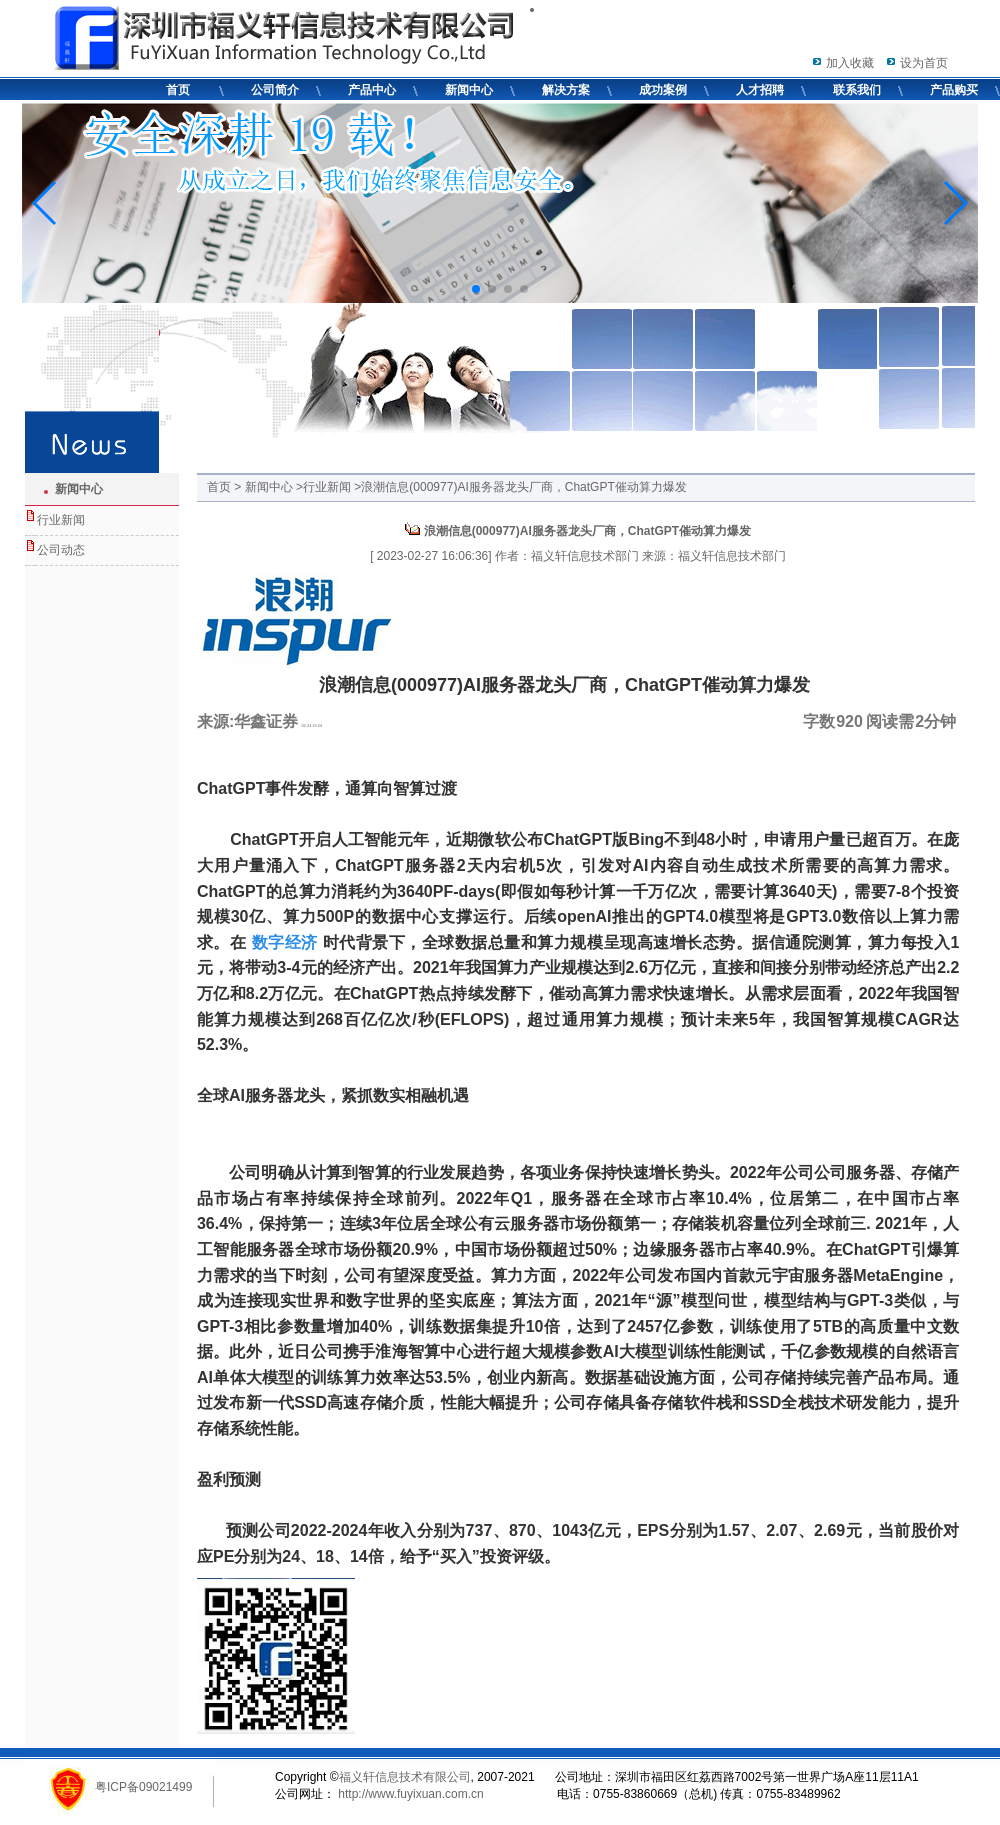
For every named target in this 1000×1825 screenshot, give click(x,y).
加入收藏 (850, 63)
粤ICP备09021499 (143, 1787)
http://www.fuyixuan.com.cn (409, 1794)
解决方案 (566, 90)
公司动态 (61, 550)
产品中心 (372, 90)
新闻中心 (469, 90)
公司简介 (275, 90)
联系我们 (857, 90)
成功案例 (663, 90)
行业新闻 (61, 520)
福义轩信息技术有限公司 (405, 1777)
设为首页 (924, 63)
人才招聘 (760, 90)
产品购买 (954, 90)
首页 (178, 90)
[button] (476, 289)
